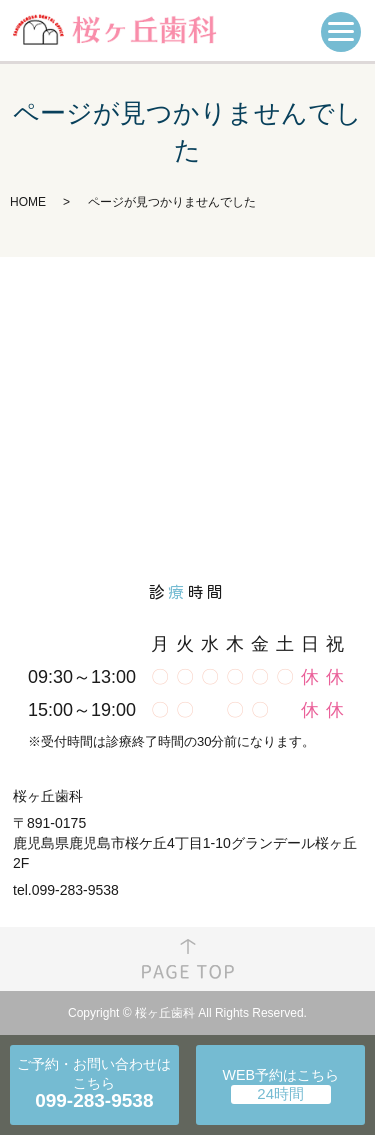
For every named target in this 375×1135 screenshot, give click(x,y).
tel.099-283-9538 (66, 890)
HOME (28, 202)
